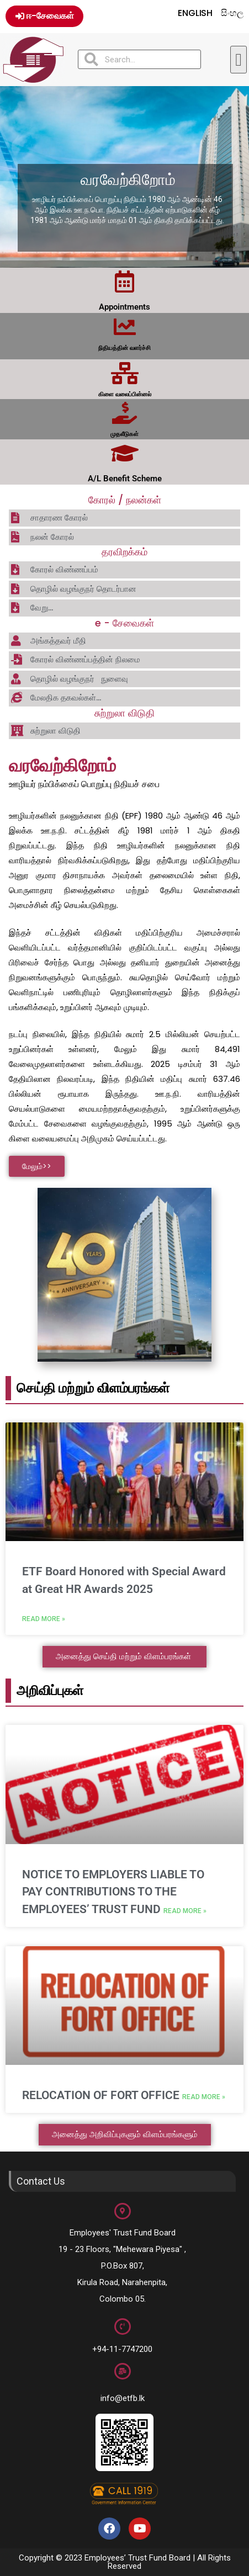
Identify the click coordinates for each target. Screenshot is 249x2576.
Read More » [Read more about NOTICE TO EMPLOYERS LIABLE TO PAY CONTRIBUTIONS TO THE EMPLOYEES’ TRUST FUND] (184, 1911)
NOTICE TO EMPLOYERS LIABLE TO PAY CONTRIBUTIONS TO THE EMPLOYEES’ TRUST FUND (113, 1892)
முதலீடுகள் (124, 434)
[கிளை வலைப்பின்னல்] (125, 373)
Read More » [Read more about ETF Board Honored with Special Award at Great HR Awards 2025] (43, 1619)
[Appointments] (125, 281)
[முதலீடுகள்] (125, 413)
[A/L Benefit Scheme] (125, 453)
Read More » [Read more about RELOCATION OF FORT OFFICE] (203, 2097)
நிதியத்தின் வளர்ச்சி (124, 348)
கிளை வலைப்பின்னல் (124, 394)
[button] (238, 59)
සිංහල (232, 13)
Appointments (124, 307)
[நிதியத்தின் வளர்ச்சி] (125, 327)
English (195, 13)
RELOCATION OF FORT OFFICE (102, 2095)
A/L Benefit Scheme (125, 479)
